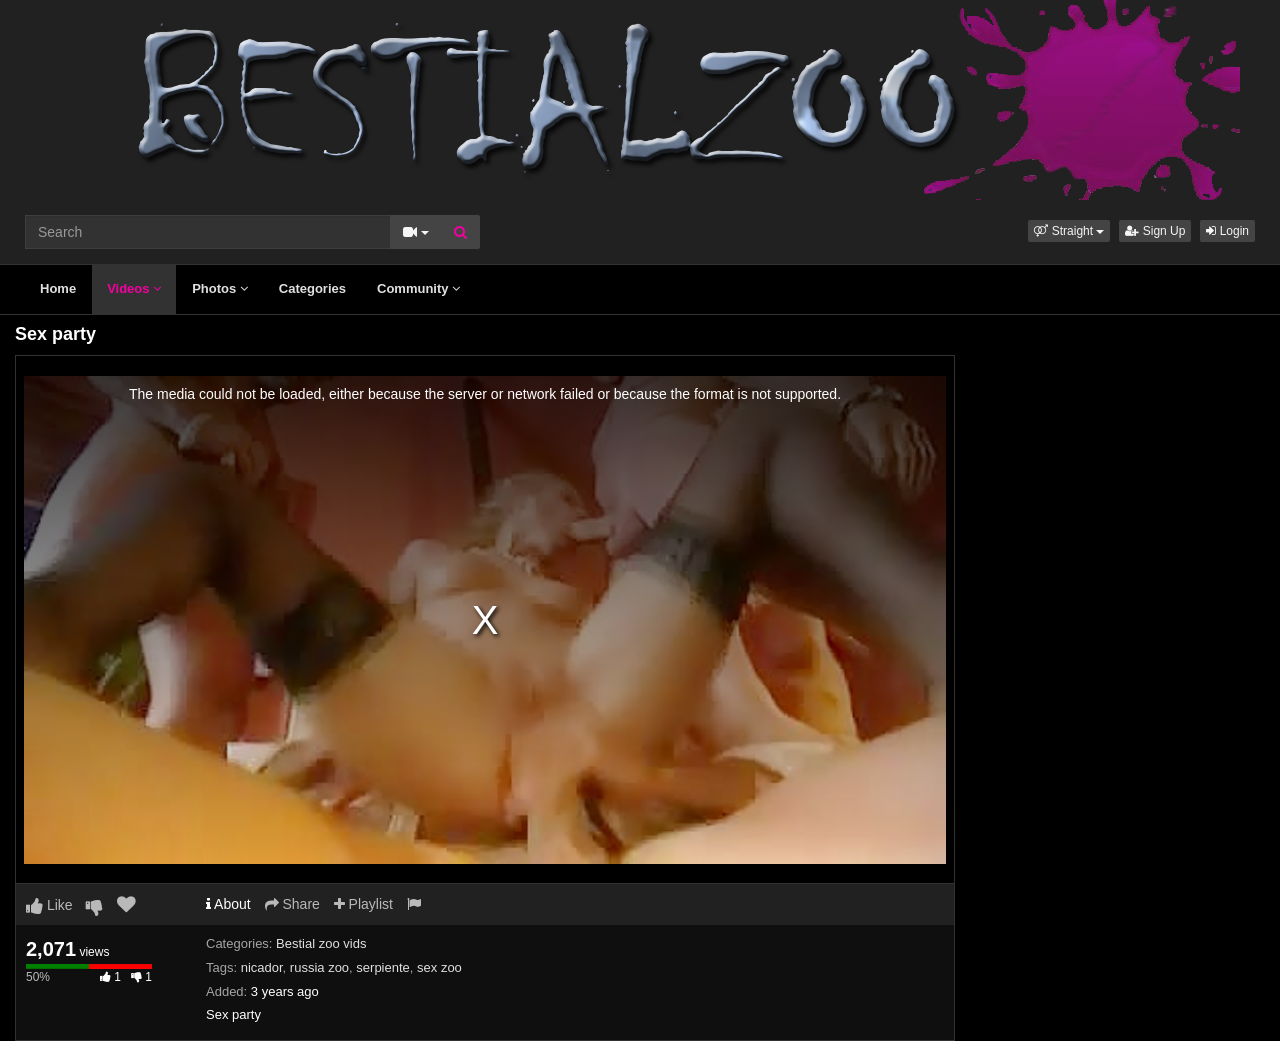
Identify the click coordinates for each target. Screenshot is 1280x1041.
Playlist (363, 904)
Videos (134, 288)
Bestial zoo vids (321, 943)
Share (292, 904)
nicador (262, 967)
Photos (220, 288)
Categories (312, 288)
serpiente (382, 967)
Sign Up (1155, 231)
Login (1227, 231)
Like (49, 905)
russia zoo (319, 967)
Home (58, 288)
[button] (1069, 231)
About (228, 904)
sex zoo (439, 967)
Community (418, 288)
